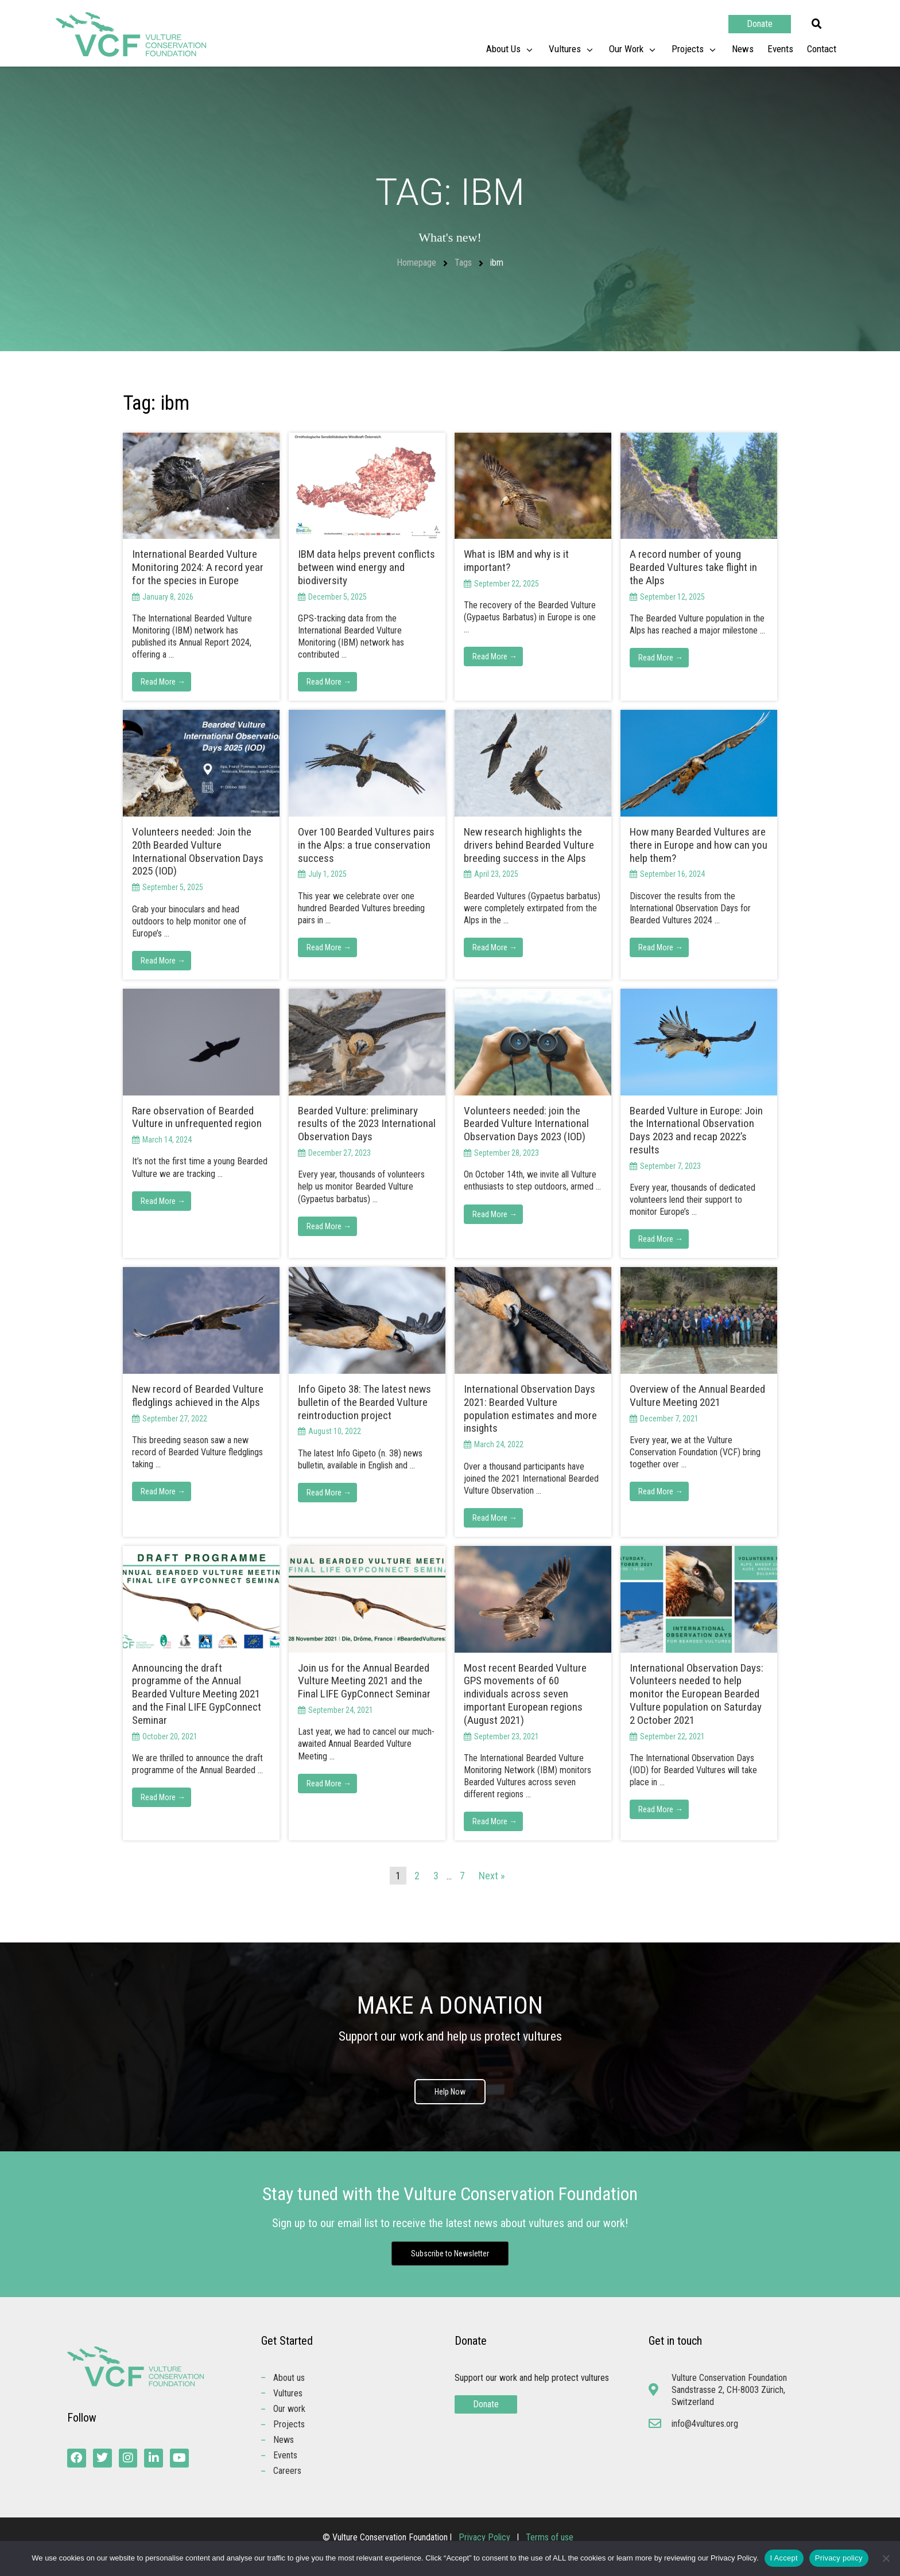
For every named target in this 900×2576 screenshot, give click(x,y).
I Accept (784, 2558)
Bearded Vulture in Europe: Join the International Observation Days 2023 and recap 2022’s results (696, 1130)
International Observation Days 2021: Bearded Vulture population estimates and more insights (530, 1408)
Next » (492, 1876)
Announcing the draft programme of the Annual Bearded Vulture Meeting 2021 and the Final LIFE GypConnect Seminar (196, 1694)
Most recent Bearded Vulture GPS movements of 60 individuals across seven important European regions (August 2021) (525, 1694)
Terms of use (549, 2537)
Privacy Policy (486, 2537)
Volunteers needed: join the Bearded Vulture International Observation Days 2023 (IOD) (526, 1124)
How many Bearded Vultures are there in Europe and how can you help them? (698, 845)
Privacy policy (839, 2558)
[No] (885, 2558)
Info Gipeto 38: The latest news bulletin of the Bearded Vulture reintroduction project (364, 1402)
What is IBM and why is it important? (516, 560)
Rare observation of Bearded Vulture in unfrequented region (197, 1117)
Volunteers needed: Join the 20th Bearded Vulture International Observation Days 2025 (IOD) (197, 851)
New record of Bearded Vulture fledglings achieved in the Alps (197, 1395)
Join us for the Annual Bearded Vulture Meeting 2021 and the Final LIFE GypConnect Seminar (364, 1681)
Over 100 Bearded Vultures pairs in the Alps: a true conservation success (366, 845)
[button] (817, 24)
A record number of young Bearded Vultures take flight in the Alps (693, 567)
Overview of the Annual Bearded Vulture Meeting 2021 (697, 1395)
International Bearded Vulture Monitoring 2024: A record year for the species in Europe (197, 567)
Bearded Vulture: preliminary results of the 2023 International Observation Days (367, 1124)
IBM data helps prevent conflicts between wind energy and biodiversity (366, 567)
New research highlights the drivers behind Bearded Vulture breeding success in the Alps (529, 845)
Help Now (450, 2091)
